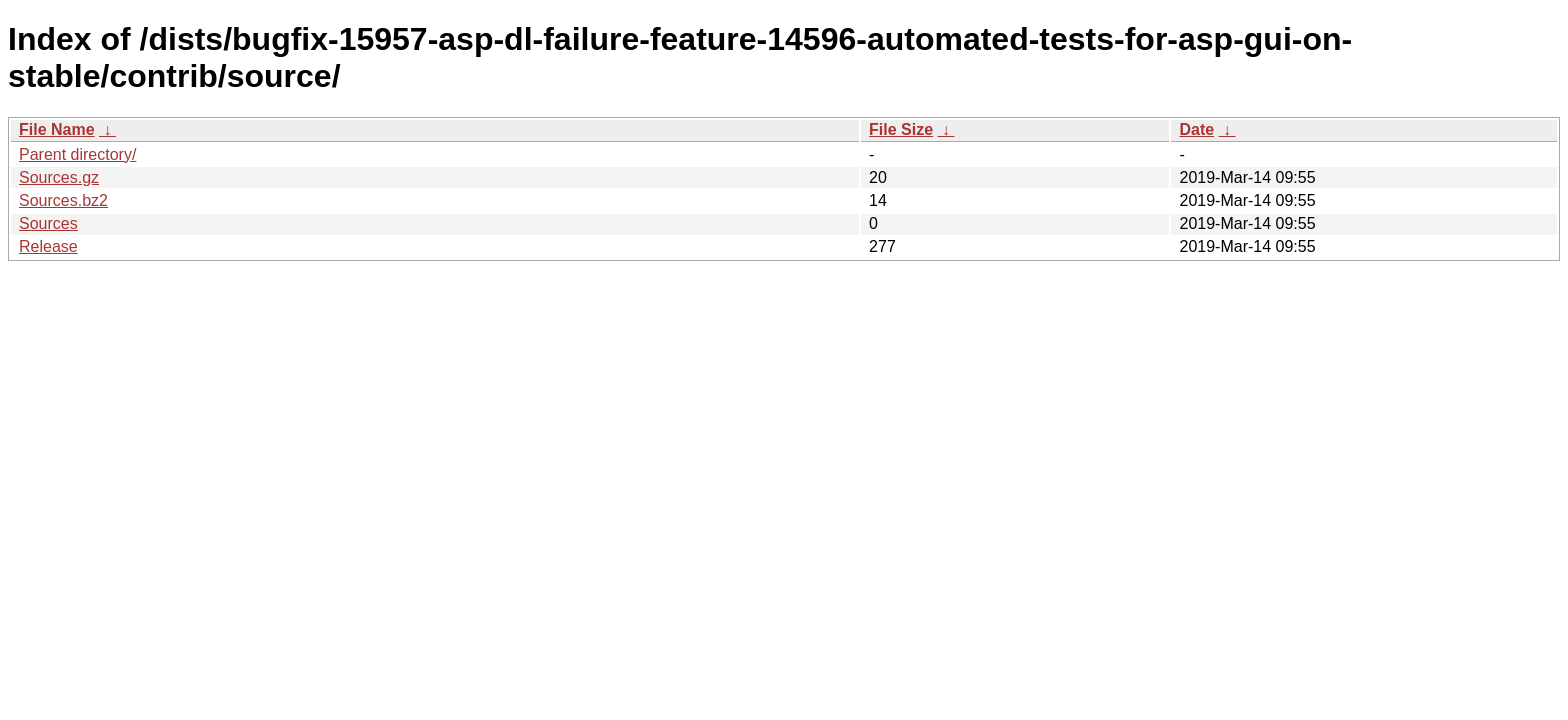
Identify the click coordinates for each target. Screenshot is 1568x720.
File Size (901, 129)
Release (48, 246)
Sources (48, 223)
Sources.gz (59, 177)
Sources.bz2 (63, 200)
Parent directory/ (77, 154)
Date (1196, 129)
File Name (57, 129)
